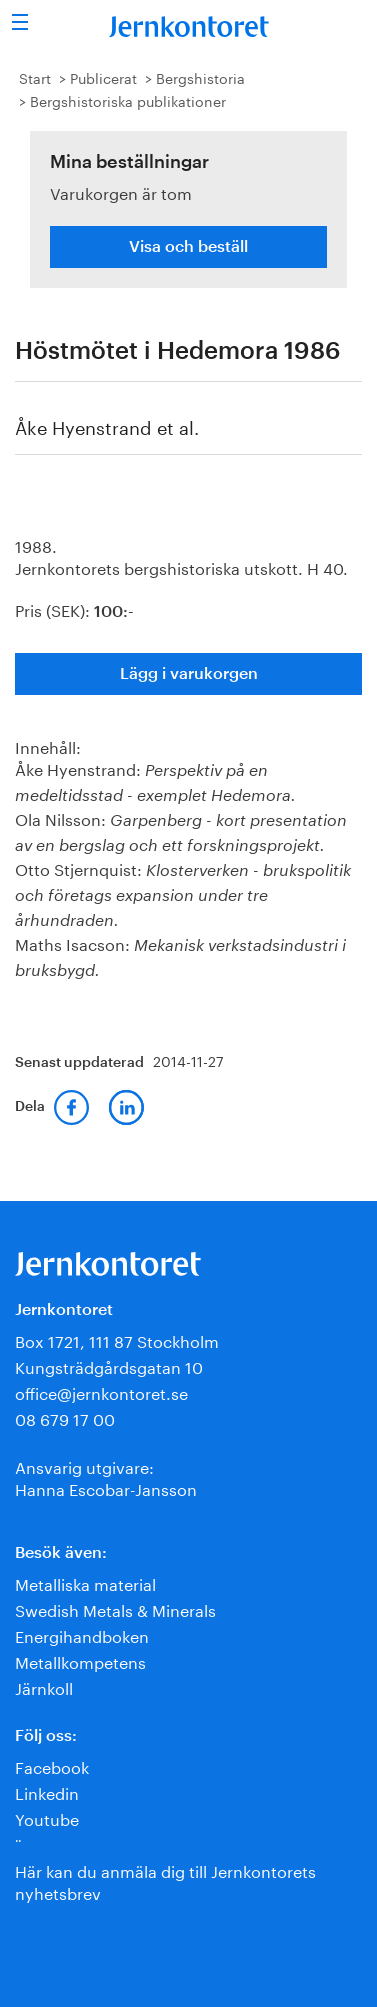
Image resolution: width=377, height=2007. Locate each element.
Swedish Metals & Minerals (115, 1608)
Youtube (47, 1817)
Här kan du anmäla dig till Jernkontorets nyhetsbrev (165, 1880)
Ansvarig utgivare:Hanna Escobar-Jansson (106, 1476)
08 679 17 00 (65, 1417)
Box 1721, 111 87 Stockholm (117, 1339)
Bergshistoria (200, 77)
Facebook (52, 1765)
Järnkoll (44, 1686)
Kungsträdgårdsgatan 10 (109, 1365)
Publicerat (103, 77)
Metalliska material (85, 1582)
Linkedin (47, 1791)
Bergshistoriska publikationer (128, 100)
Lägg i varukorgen (189, 674)
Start (35, 77)
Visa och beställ (188, 247)
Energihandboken (82, 1634)
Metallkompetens (80, 1660)
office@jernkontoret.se (101, 1391)
